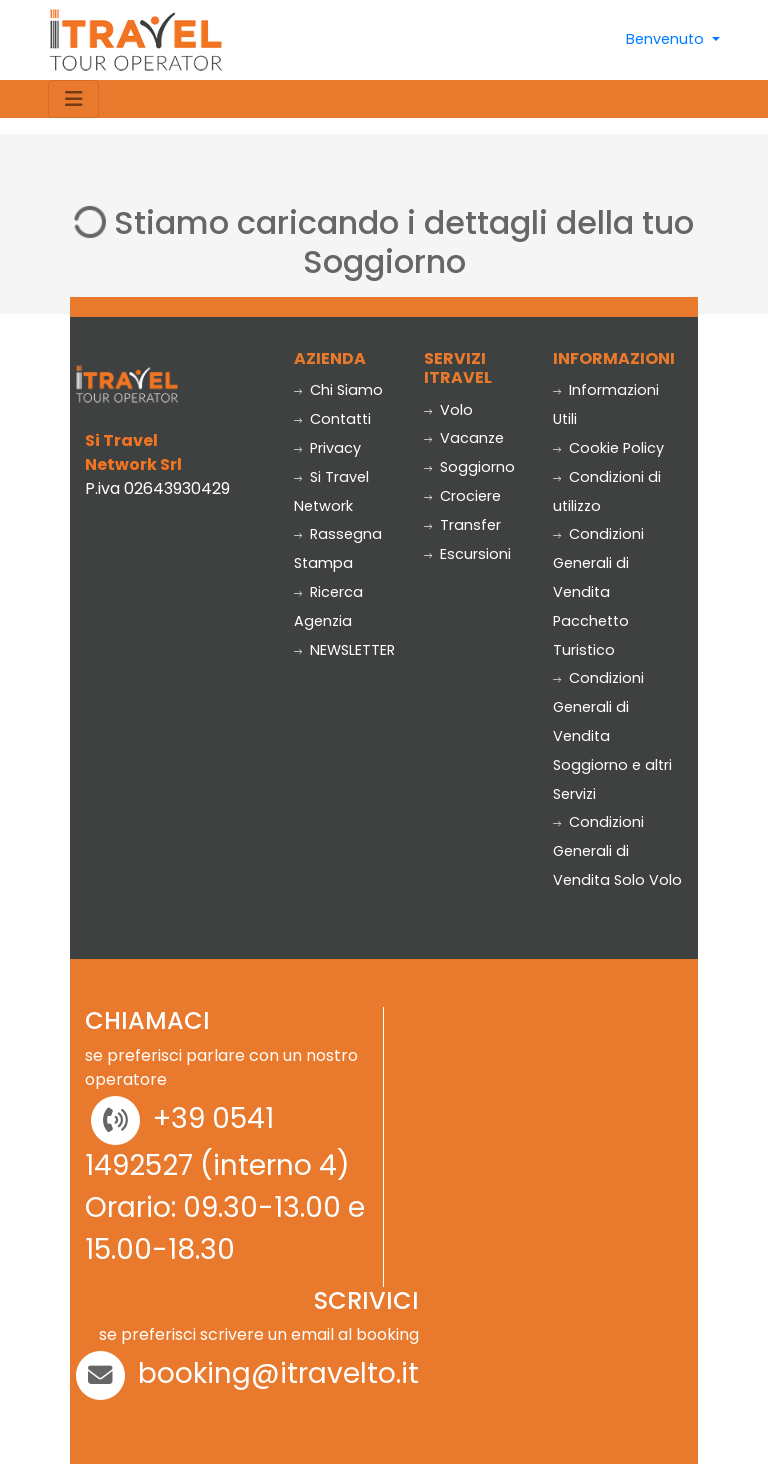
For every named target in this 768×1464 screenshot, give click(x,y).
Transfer (462, 525)
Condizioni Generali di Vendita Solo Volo (617, 851)
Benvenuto (667, 39)
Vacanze (464, 438)
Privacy (327, 448)
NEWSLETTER (344, 650)
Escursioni (467, 554)
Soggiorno (469, 467)
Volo (448, 410)
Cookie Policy (608, 448)
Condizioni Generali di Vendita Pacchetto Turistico (598, 591)
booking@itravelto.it (278, 1373)
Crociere (462, 496)
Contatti (332, 419)
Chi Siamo (338, 390)
